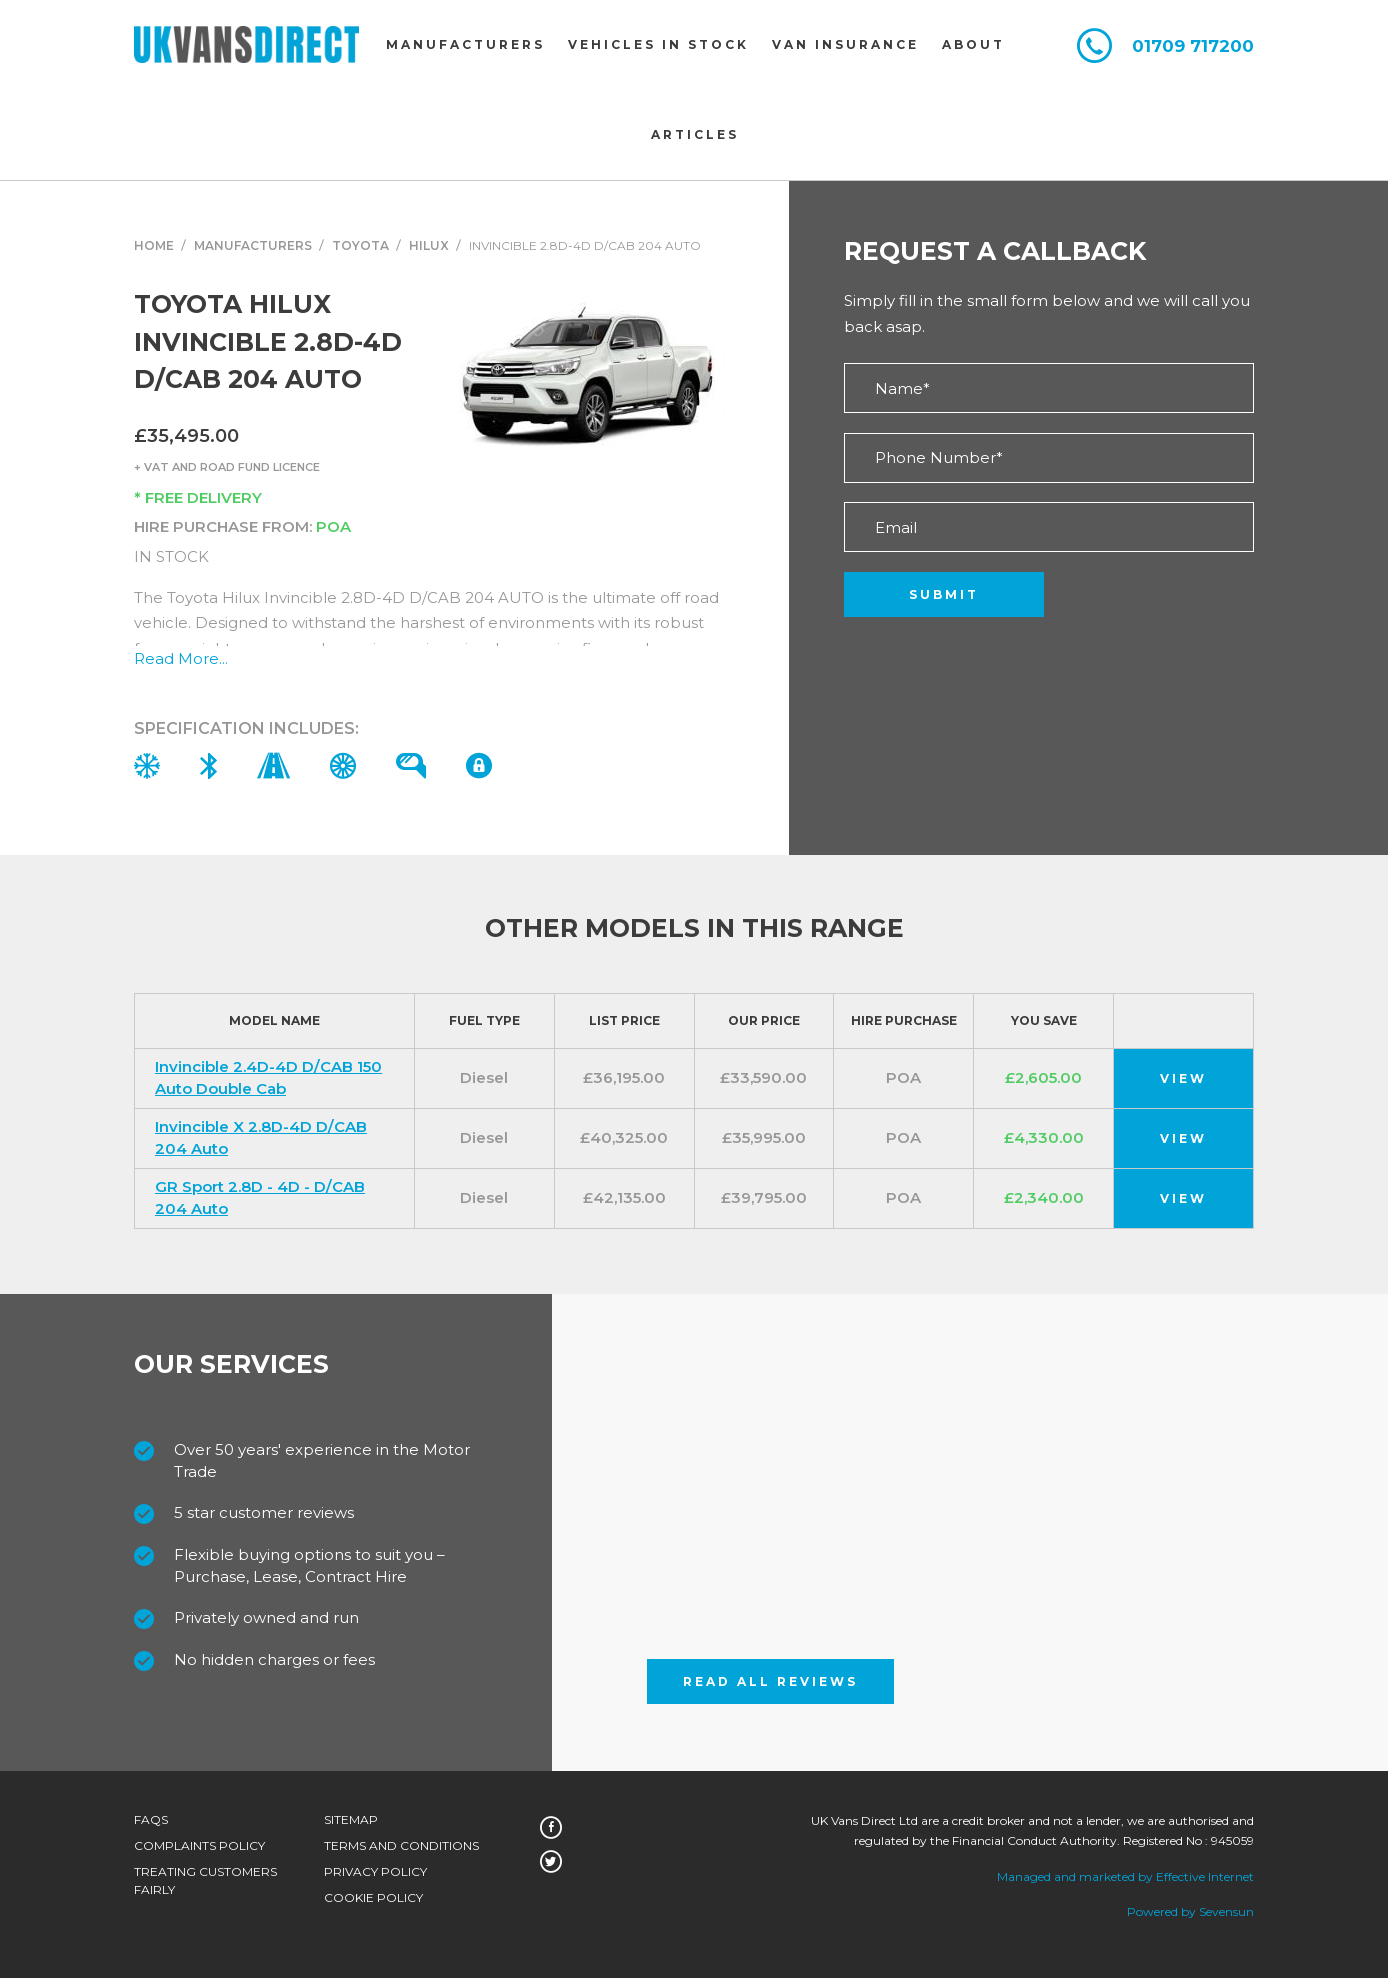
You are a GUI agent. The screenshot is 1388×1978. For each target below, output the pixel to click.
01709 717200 (1193, 46)
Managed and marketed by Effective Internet (1125, 1876)
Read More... (181, 658)
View (1183, 1078)
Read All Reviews (770, 1681)
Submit (944, 594)
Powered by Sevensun (1190, 1911)
